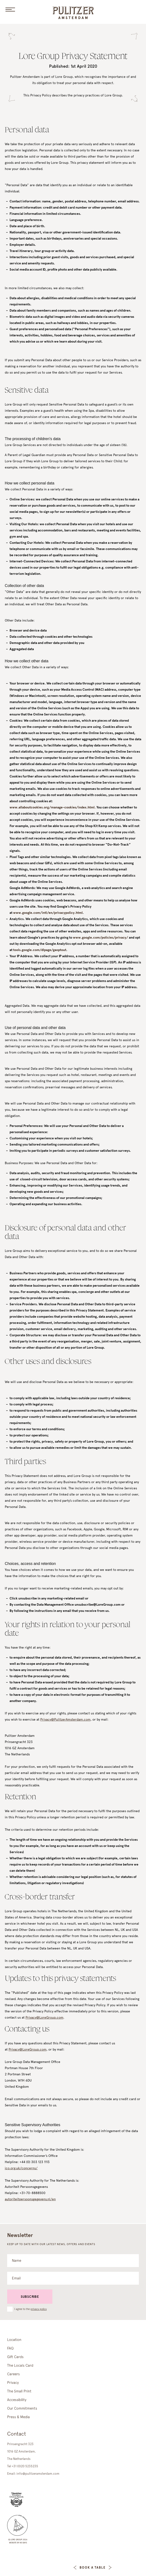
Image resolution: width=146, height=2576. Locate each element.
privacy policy (38, 2309)
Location (14, 2340)
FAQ (10, 2348)
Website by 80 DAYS (18, 2542)
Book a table (93, 2567)
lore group (16, 2539)
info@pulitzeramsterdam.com (37, 2473)
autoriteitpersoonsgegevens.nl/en (30, 2199)
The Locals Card (20, 2365)
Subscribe (30, 2296)
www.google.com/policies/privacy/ (100, 937)
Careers (13, 2374)
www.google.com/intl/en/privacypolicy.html (48, 913)
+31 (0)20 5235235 (25, 2466)
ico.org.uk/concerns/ (21, 2168)
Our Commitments (22, 2408)
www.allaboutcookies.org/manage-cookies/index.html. (53, 807)
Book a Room (53, 2567)
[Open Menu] (10, 10)
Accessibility (16, 2400)
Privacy (13, 2383)
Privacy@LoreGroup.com (44, 2017)
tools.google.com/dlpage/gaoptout (39, 950)
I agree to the (30, 2309)
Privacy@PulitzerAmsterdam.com (65, 1719)
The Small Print (19, 2391)
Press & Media (18, 2417)
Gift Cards (15, 2357)
